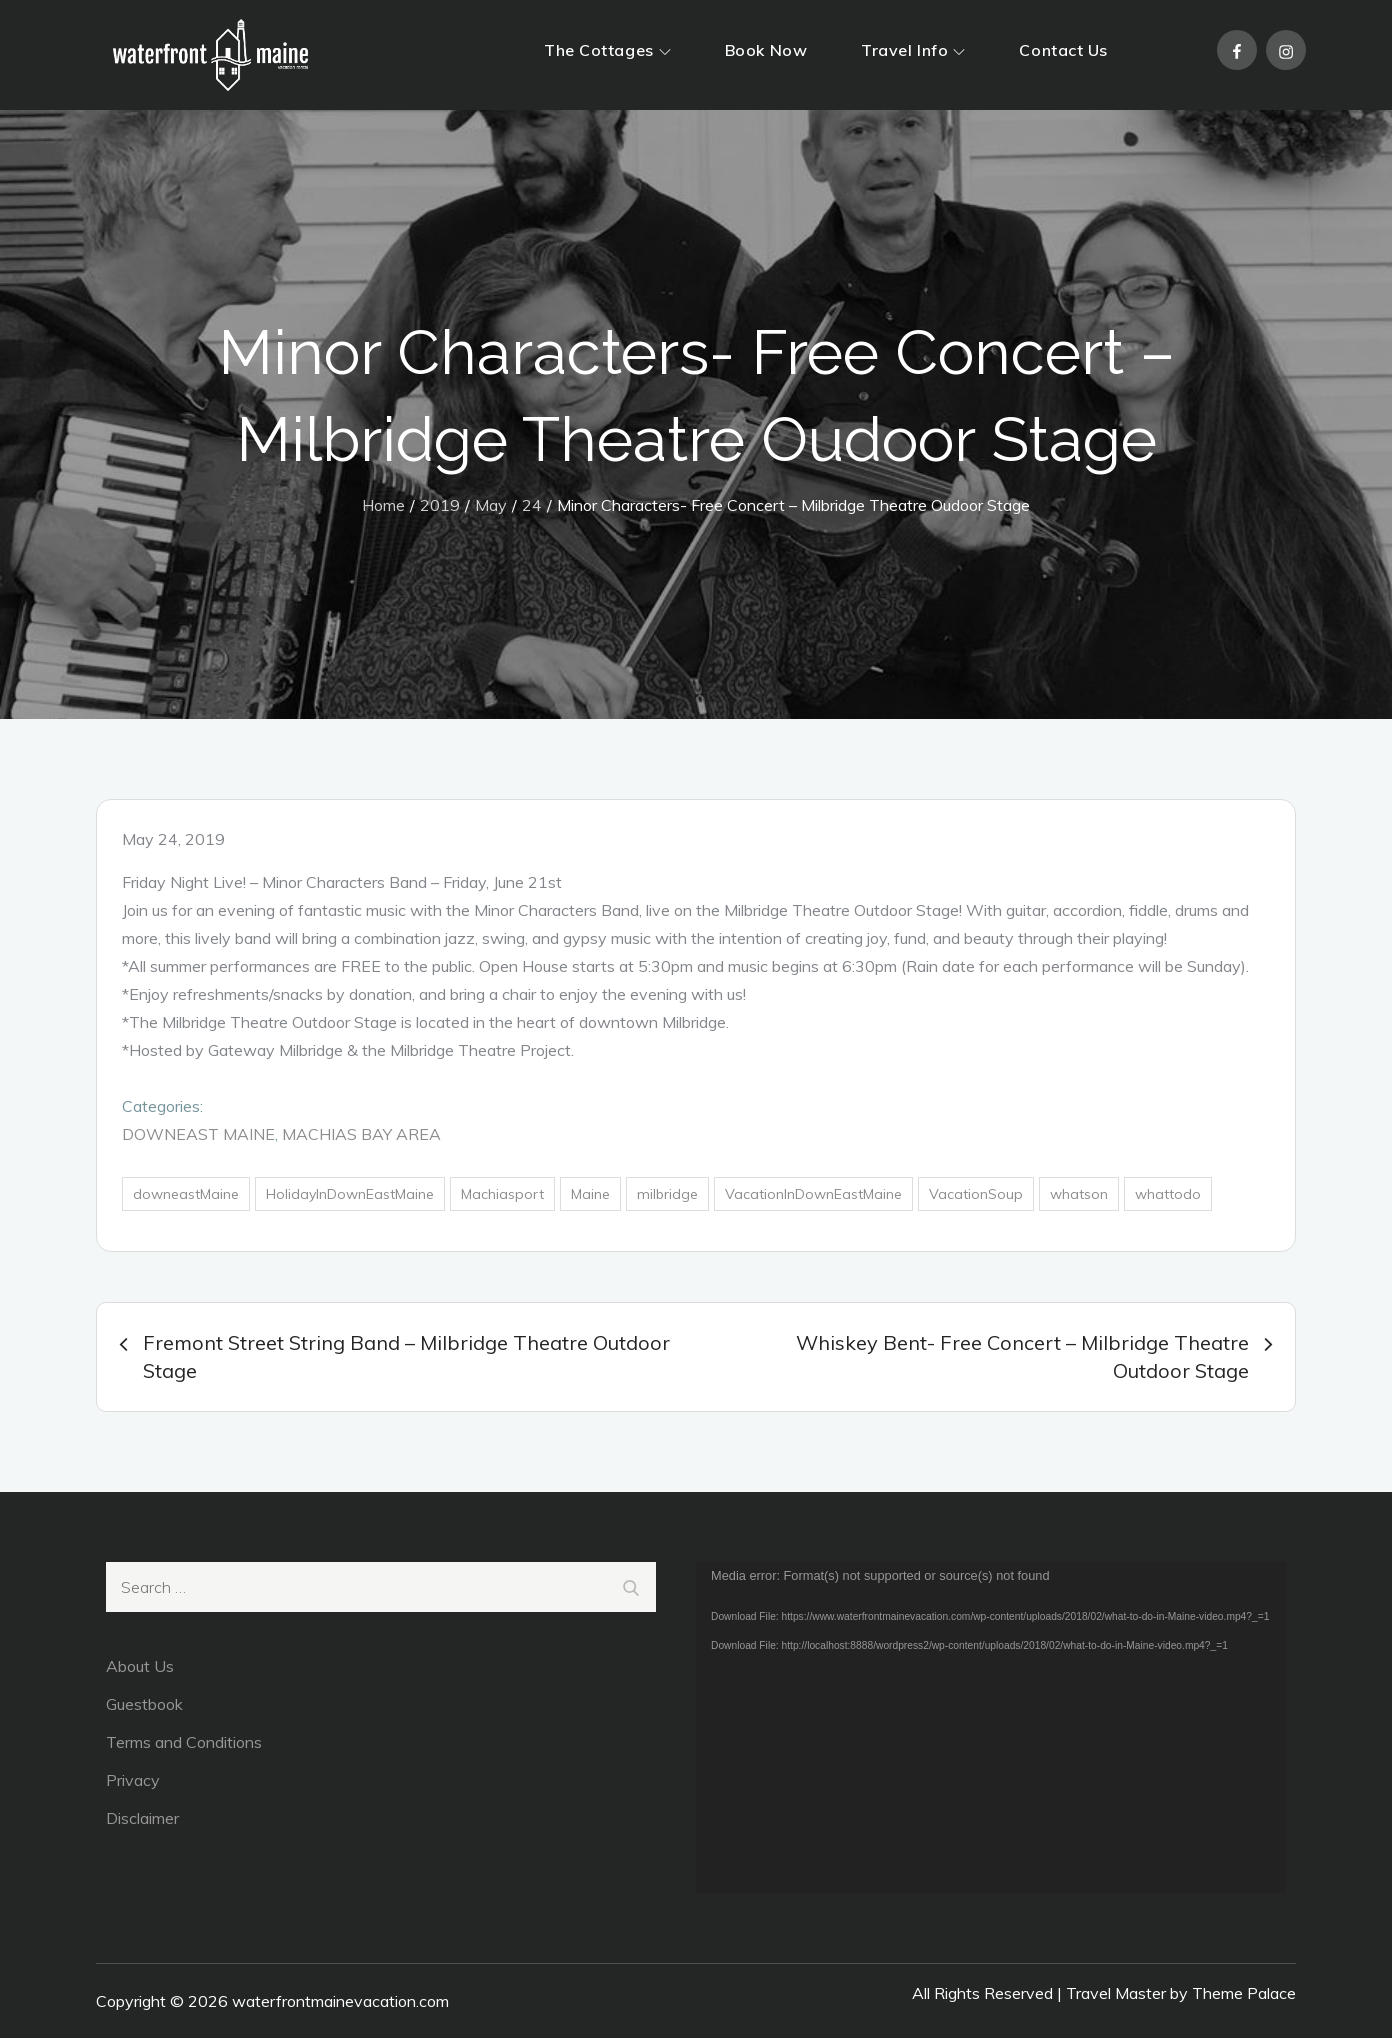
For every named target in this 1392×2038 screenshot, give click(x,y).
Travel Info (913, 50)
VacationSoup (976, 1194)
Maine (590, 1194)
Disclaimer (142, 1818)
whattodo (1168, 1194)
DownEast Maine (198, 1134)
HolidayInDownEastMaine (350, 1194)
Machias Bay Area (361, 1134)
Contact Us (1063, 50)
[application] (991, 1728)
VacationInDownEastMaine (813, 1194)
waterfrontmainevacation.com (340, 2001)
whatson (1079, 1194)
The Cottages (607, 50)
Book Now (766, 50)
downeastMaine (186, 1194)
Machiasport (502, 1194)
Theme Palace (1244, 1993)
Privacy (133, 1780)
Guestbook (144, 1704)
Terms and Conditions (184, 1742)
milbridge (667, 1194)
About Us (140, 1666)
